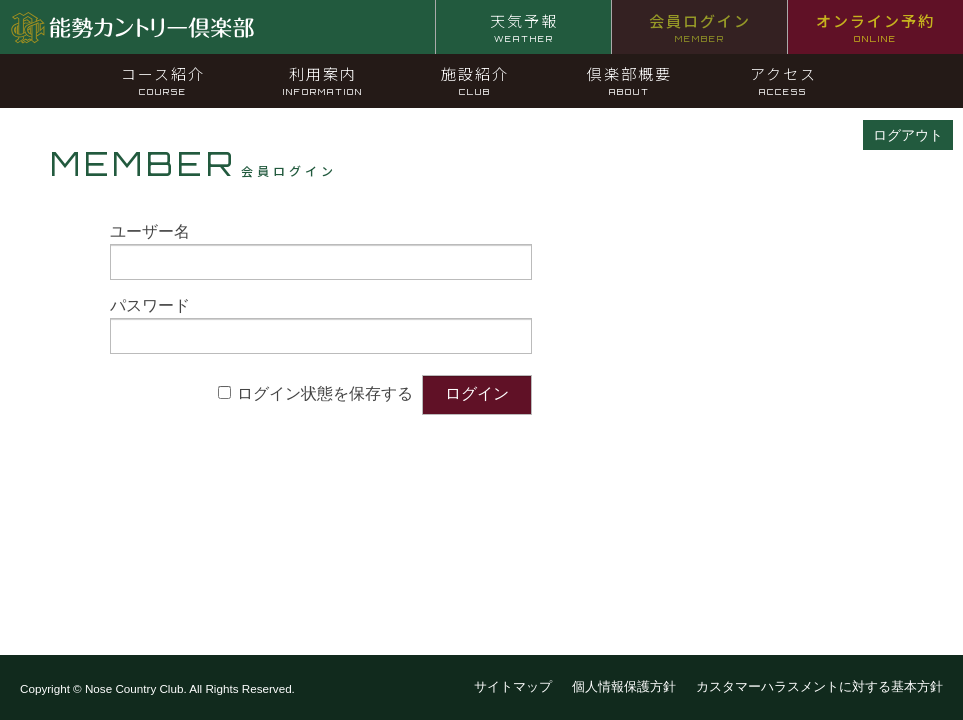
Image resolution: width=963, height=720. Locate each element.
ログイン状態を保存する (325, 393)
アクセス (783, 80)
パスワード (150, 305)
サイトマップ (513, 686)
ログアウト (908, 135)
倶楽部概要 (629, 80)
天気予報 (524, 27)
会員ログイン (700, 27)
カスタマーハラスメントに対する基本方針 (819, 686)
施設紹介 (475, 80)
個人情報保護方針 (624, 686)
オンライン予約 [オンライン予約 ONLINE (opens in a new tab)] (875, 27)
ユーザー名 (150, 231)
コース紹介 (163, 80)
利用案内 (323, 80)
